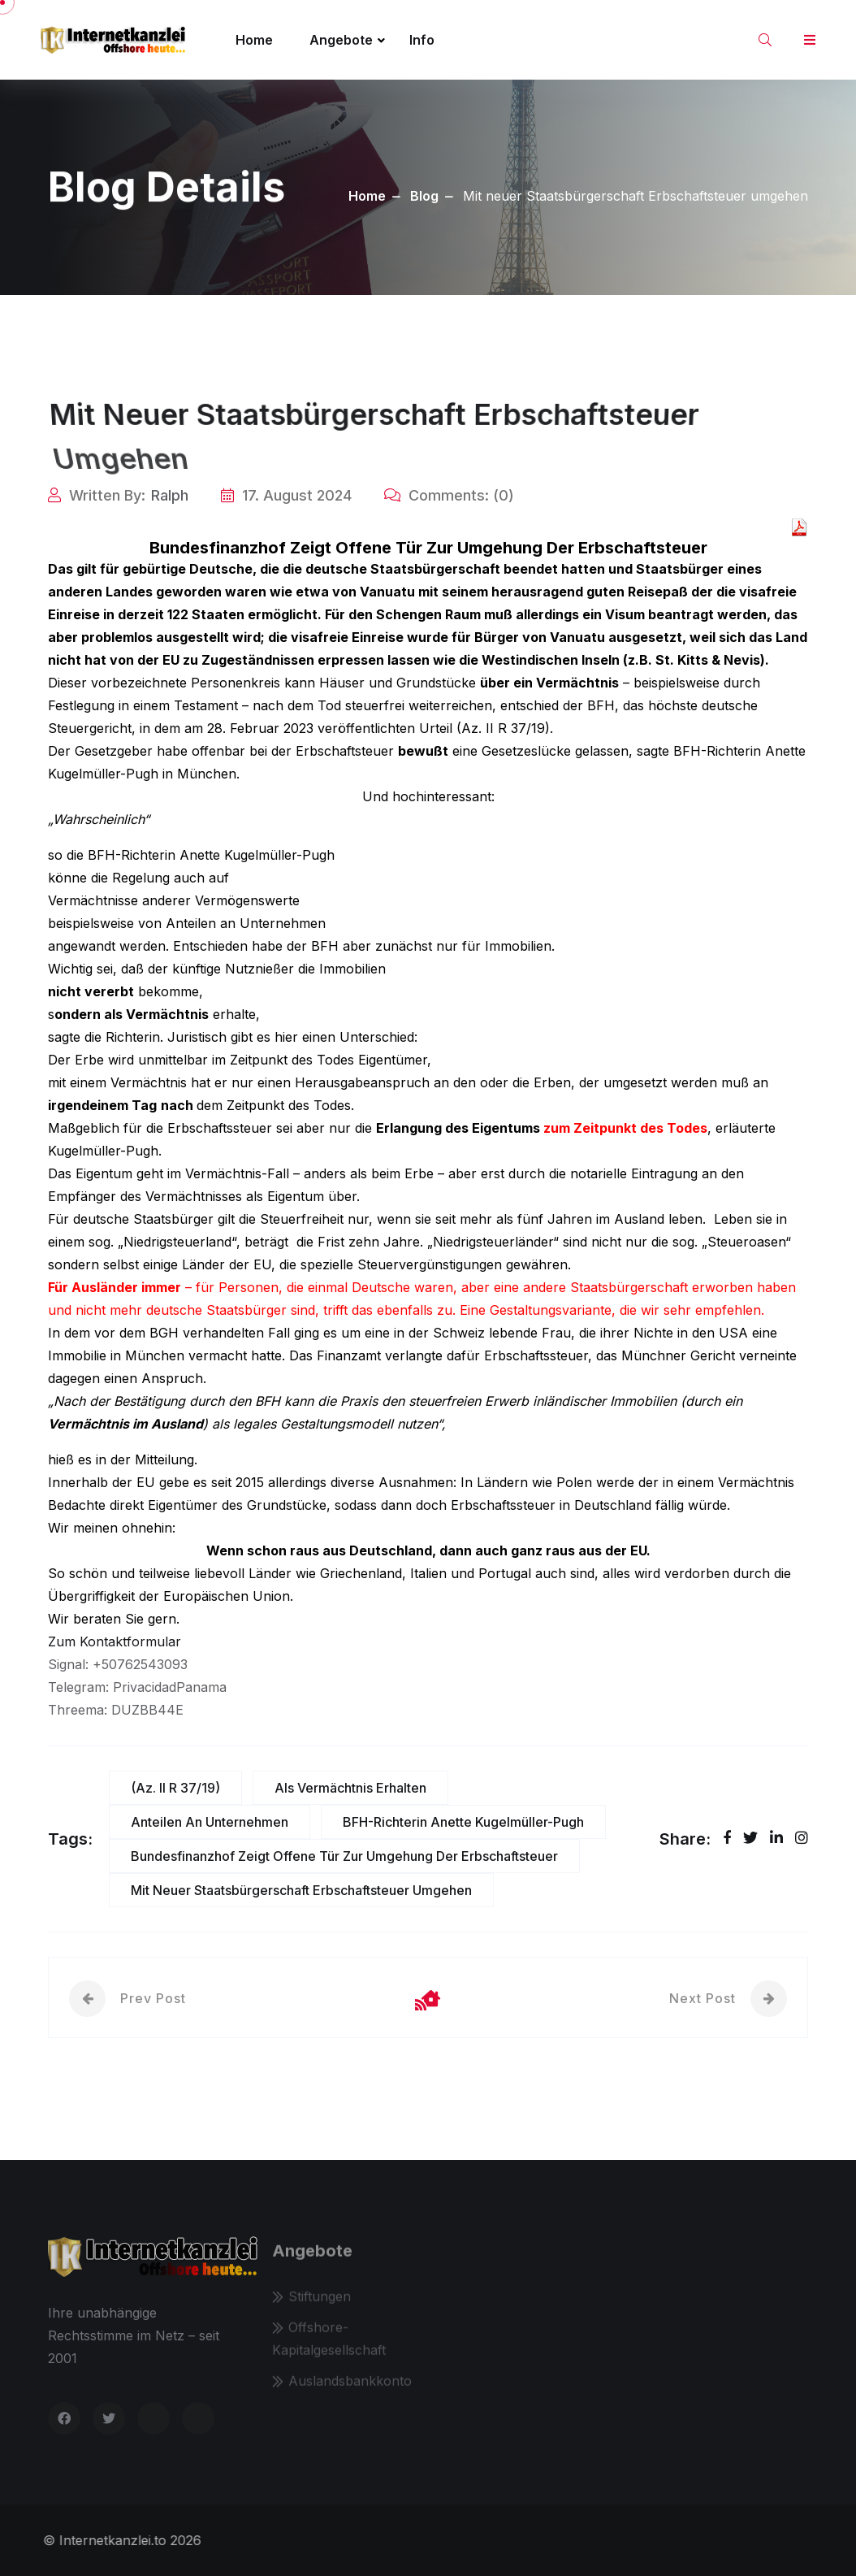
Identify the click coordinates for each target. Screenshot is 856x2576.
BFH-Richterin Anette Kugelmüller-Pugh (463, 1822)
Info (421, 40)
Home (254, 40)
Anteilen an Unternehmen (209, 1822)
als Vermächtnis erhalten (350, 1788)
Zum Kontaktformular (114, 1641)
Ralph (169, 495)
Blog (424, 196)
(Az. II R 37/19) (175, 1788)
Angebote (341, 40)
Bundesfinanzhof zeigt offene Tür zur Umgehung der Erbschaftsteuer (344, 1856)
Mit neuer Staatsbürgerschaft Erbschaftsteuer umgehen (301, 1890)
